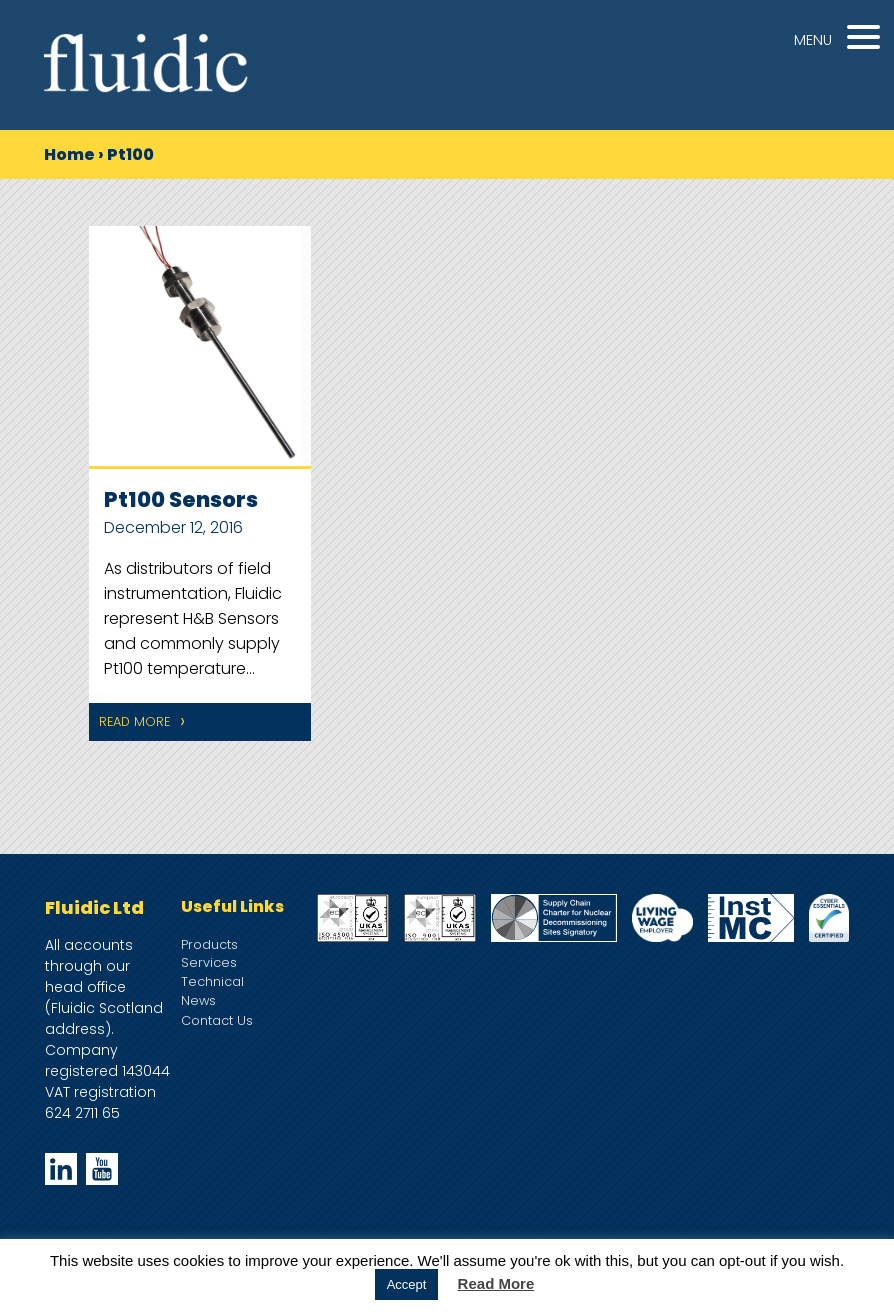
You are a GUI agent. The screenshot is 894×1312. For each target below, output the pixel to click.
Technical (212, 981)
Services (209, 962)
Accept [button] (407, 1284)
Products (209, 944)
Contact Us (217, 1020)
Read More (134, 721)
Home (69, 154)
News (198, 1000)
